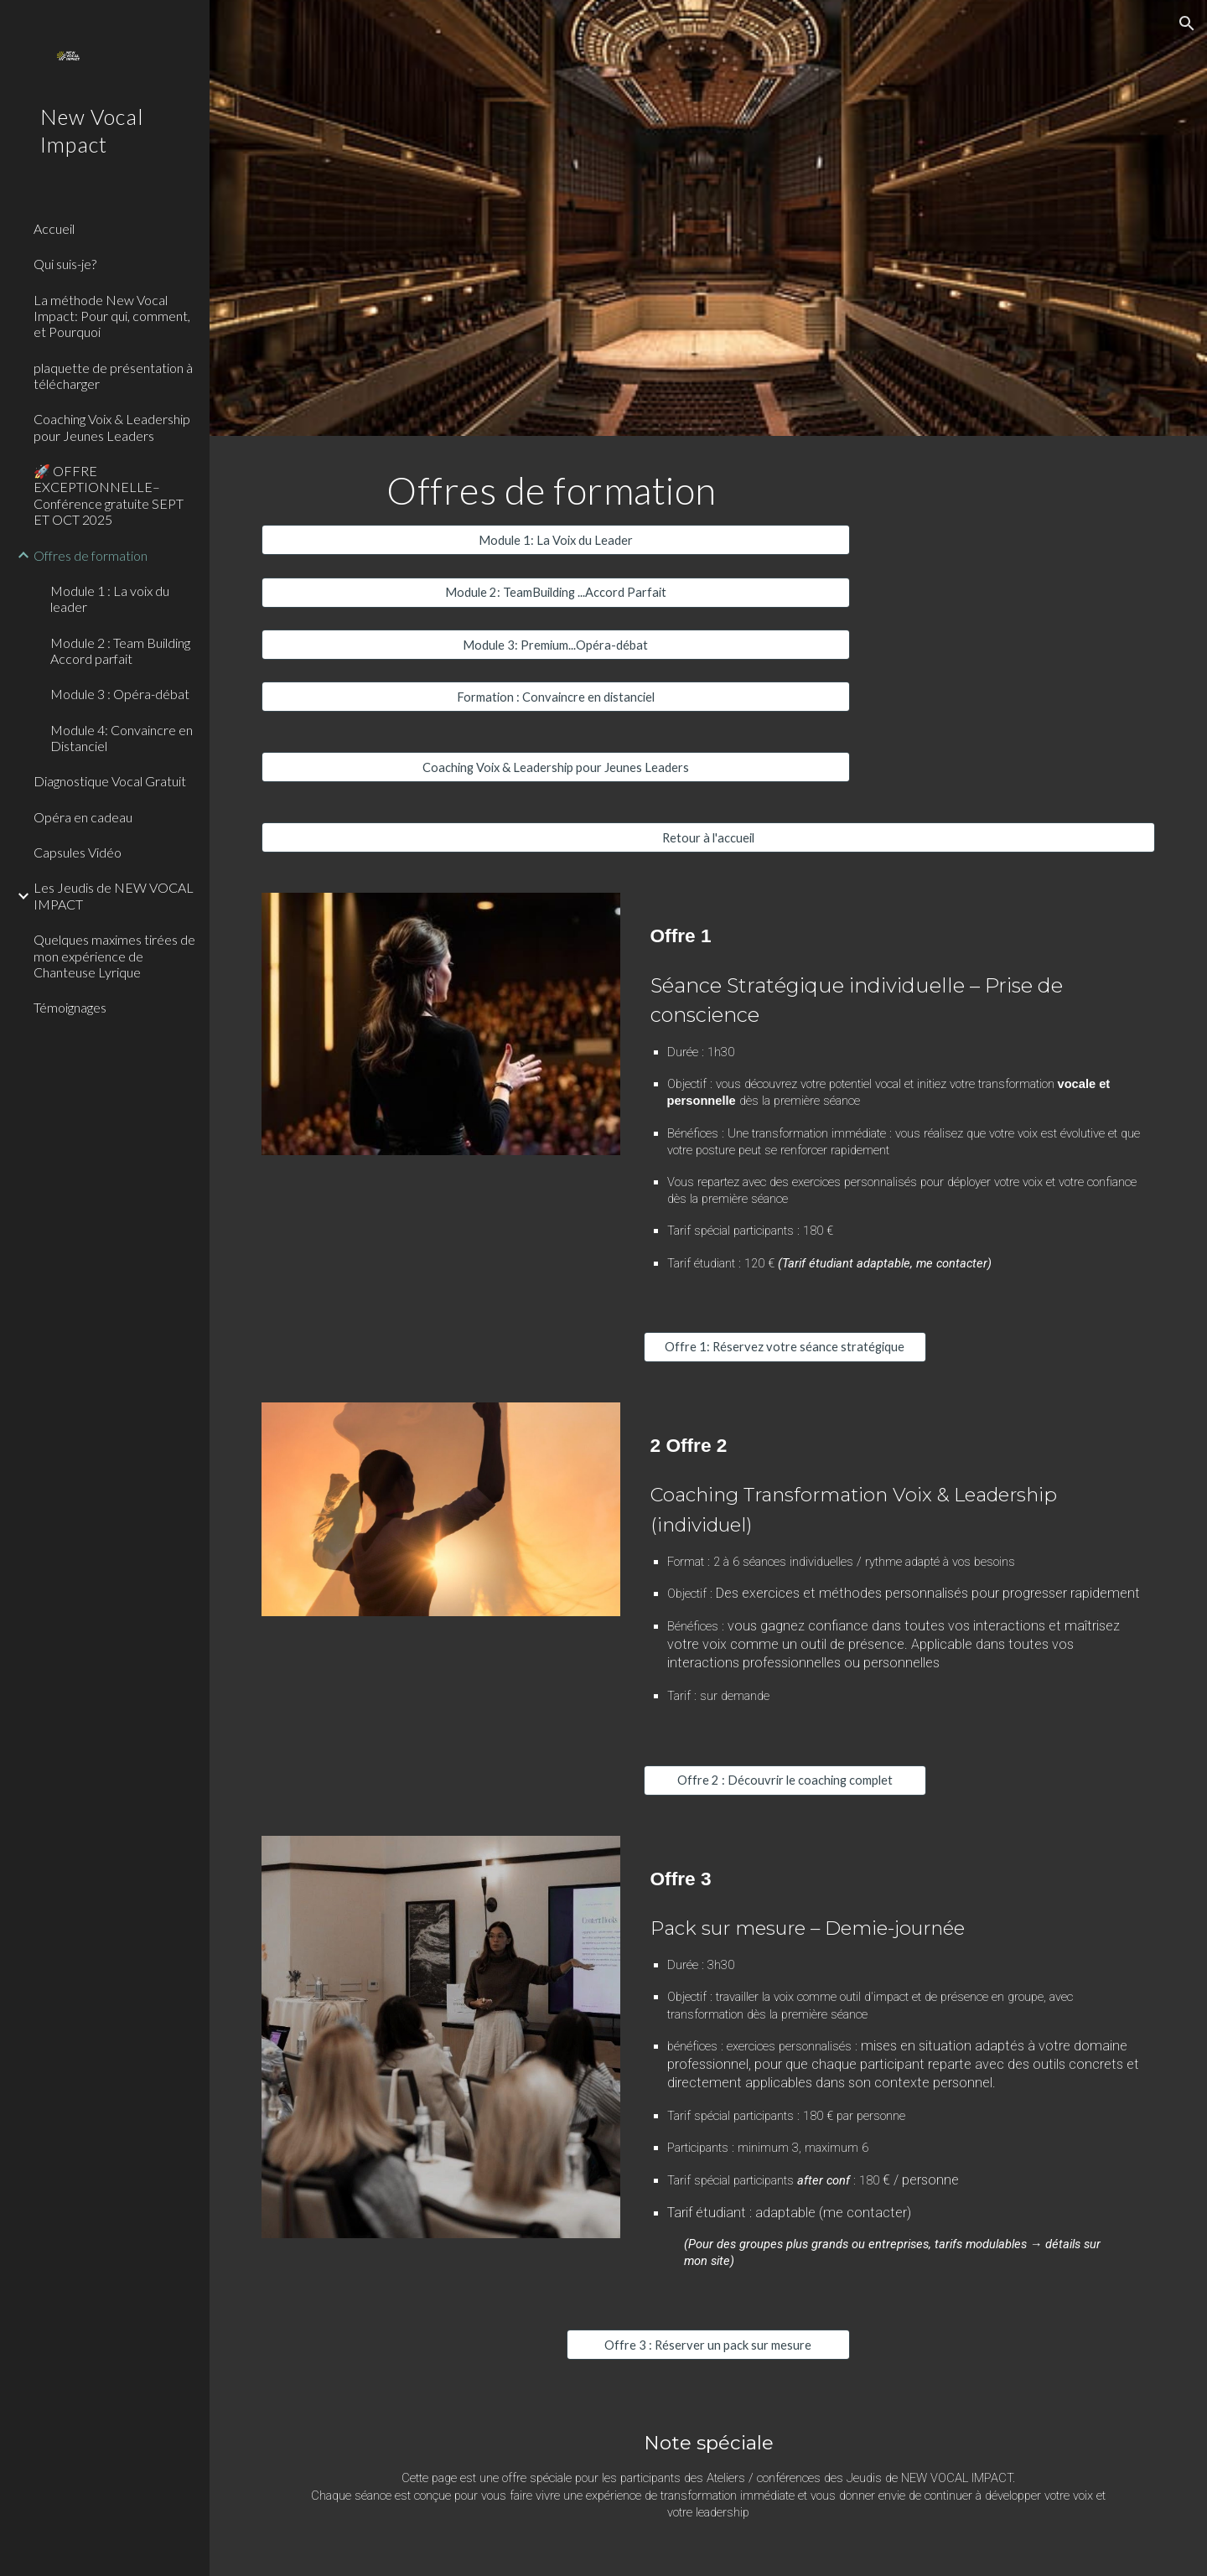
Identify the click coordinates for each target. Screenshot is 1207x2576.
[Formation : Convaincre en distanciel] (555, 696)
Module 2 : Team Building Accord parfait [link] (120, 650)
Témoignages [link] (70, 1007)
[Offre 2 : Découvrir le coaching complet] (785, 1779)
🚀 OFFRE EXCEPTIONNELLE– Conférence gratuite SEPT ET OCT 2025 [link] (109, 495)
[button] (1187, 23)
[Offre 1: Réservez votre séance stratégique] (785, 1347)
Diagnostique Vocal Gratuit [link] (110, 781)
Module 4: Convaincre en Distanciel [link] (121, 738)
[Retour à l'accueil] (708, 837)
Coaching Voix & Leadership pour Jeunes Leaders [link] (112, 427)
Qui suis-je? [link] (65, 264)
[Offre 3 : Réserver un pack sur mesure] (707, 2344)
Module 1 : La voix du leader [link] (109, 598)
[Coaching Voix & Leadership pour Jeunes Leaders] (555, 767)
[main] (556, 490)
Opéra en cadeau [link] (83, 817)
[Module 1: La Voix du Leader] (555, 540)
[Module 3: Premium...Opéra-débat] (555, 644)
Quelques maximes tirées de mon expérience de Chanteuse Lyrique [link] (114, 955)
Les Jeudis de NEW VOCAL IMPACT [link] (114, 895)
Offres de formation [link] (91, 555)
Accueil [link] (54, 228)
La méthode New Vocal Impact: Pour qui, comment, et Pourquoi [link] (112, 316)
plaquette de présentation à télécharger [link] (113, 375)
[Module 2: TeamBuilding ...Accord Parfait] (555, 592)
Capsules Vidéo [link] (78, 852)
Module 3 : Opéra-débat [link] (119, 694)
